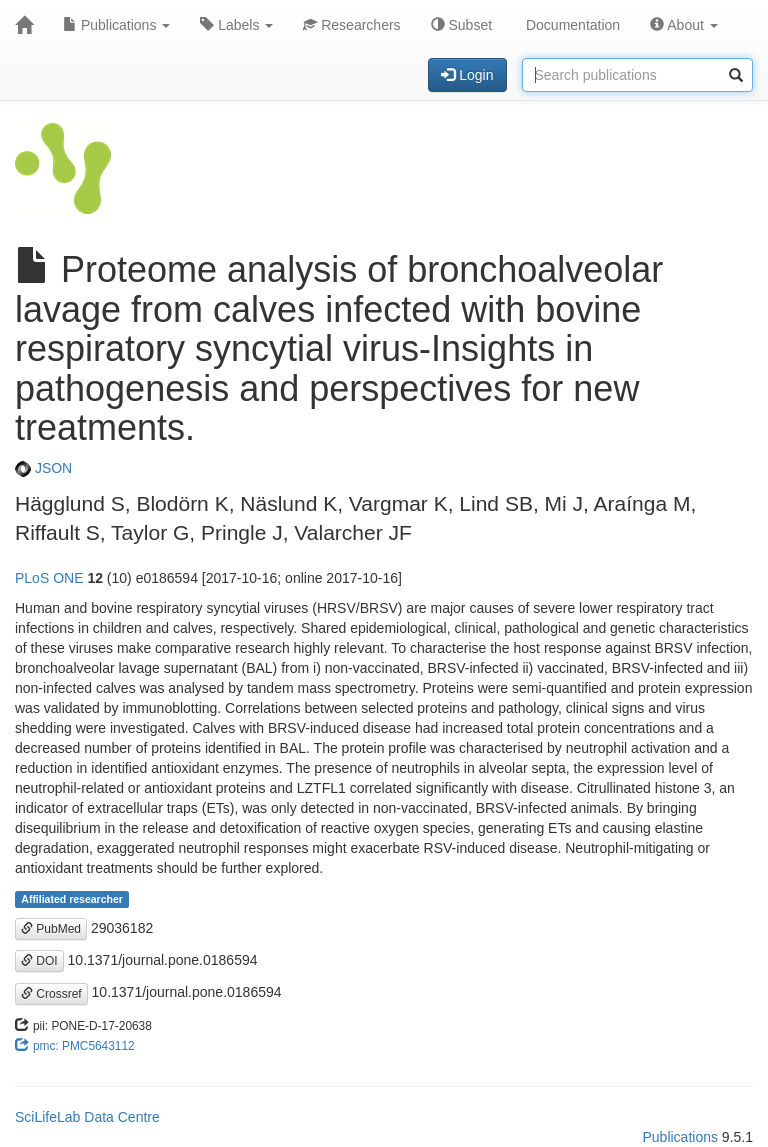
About (684, 25)
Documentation (571, 25)
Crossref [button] (51, 994)
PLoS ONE (49, 578)
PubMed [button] (51, 929)
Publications (116, 25)
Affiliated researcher (72, 899)
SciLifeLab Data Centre (87, 1117)
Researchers (351, 25)
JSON (43, 468)
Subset (461, 25)
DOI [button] (39, 961)
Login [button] (467, 75)
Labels (236, 25)
